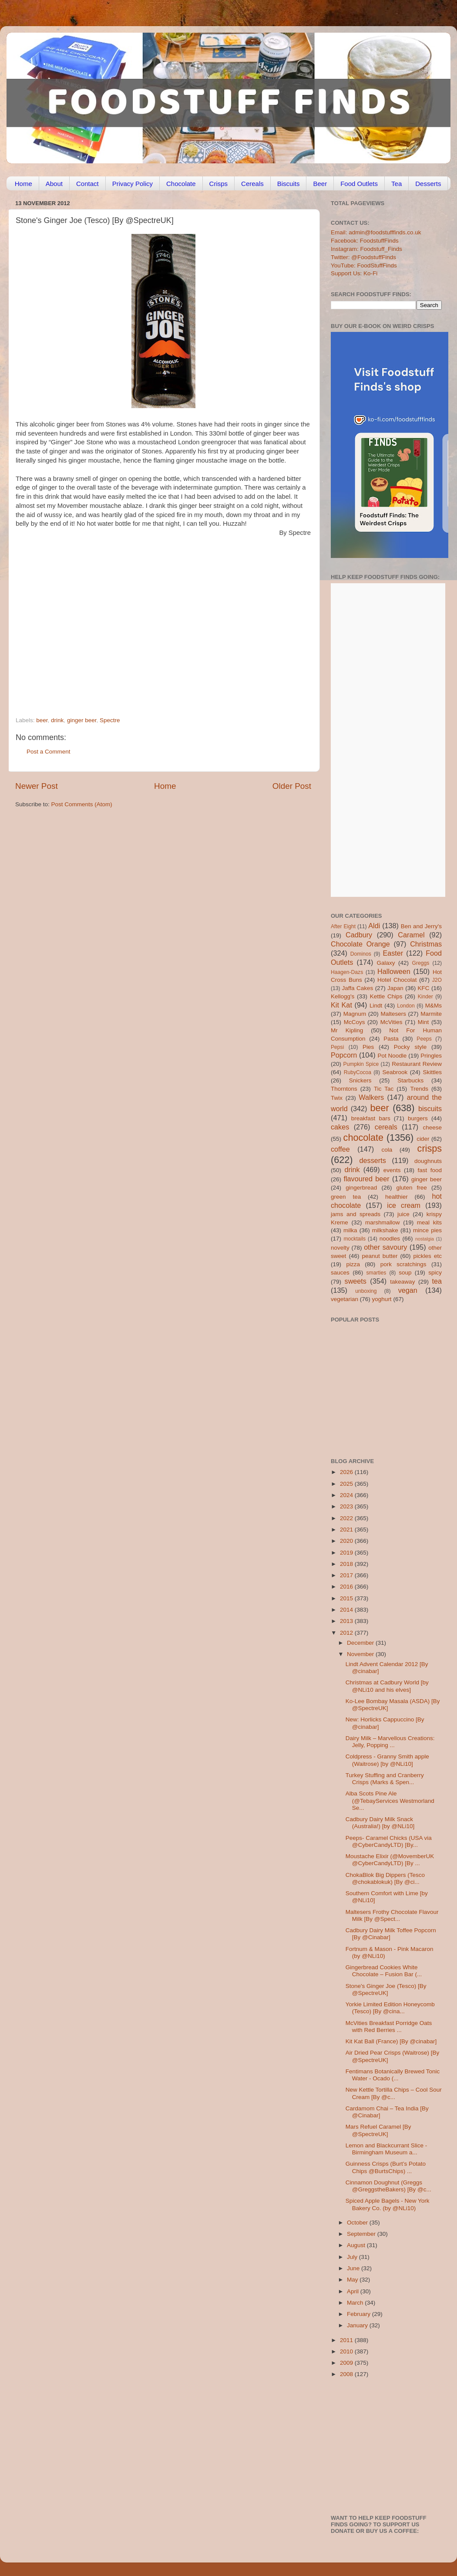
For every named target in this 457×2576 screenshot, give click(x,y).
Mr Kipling (347, 1030)
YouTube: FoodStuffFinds (364, 265)
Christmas (426, 944)
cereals (386, 1127)
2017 (347, 1575)
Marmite (431, 1014)
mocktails (354, 1239)
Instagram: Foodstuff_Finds (366, 249)
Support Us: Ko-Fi (354, 273)
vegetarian (344, 1299)
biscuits (430, 1108)
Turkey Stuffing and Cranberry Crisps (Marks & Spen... (385, 1778)
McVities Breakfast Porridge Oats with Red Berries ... (389, 2026)
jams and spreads (355, 1214)
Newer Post (36, 786)
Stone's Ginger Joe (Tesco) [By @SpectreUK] (386, 1989)
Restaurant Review (417, 1064)
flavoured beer (367, 1179)
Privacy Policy (132, 183)
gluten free (412, 1187)
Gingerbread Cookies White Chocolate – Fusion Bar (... (384, 1971)
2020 (347, 1541)
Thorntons (344, 1088)
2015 (347, 1598)
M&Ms (433, 1005)
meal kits (429, 1222)
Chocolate (181, 183)
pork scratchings (403, 1264)
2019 (347, 1552)
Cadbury (359, 935)
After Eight (343, 926)
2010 (347, 2351)
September (362, 2234)
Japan (395, 988)
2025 (347, 1484)
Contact (87, 183)
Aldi (374, 926)
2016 (347, 1586)
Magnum (354, 1014)
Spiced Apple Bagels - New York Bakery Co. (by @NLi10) (388, 2204)
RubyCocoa (357, 1072)
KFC (424, 988)
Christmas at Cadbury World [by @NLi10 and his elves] (387, 1686)
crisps (429, 1148)
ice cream (403, 1205)
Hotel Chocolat (397, 980)
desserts (373, 1160)
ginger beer (82, 720)
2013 (347, 1621)
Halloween (393, 971)
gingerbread (361, 1187)
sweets (355, 1281)
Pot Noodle (392, 1055)
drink (57, 720)
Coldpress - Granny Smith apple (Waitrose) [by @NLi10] (387, 1760)
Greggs (421, 963)
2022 (347, 1518)
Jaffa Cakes (357, 988)
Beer (320, 183)
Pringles (431, 1055)
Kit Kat (341, 1005)
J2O (437, 980)
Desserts (428, 183)
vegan (407, 1290)
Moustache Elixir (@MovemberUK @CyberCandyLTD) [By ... (390, 1859)
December (361, 1643)
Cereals (252, 183)
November (361, 1654)
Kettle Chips (386, 996)
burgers (418, 1118)
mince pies (427, 1230)
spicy (435, 1272)
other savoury (385, 1247)
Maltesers (393, 1014)
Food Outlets (359, 183)
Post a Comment (49, 751)
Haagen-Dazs (347, 972)
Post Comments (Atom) (81, 804)
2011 (347, 2340)
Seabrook (394, 1072)
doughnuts (428, 1161)
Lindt (376, 1005)
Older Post (291, 786)
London (406, 1006)
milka (350, 1230)
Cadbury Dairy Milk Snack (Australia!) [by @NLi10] (380, 1822)
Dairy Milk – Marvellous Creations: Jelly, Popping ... (390, 1741)
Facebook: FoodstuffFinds (365, 240)
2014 (347, 1609)
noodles (390, 1238)
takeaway (402, 1281)
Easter (393, 953)
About (54, 183)
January (358, 2325)
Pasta (391, 1038)
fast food (429, 1170)
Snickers (360, 1080)
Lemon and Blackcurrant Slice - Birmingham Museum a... (386, 2149)
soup (405, 1272)
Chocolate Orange (360, 944)
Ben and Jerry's (421, 926)
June (354, 2268)
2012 (347, 1632)
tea (437, 1281)
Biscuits (288, 183)
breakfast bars (370, 1118)
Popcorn (344, 1055)
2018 (347, 1564)
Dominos (360, 954)
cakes (340, 1127)
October (358, 2222)
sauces (340, 1272)
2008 (347, 2374)
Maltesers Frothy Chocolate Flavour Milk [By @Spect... (392, 1915)
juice (403, 1214)
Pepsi (337, 1047)
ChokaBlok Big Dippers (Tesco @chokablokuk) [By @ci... (385, 1878)
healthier (396, 1196)
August (357, 2245)
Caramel (411, 935)
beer (41, 720)
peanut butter (379, 1256)
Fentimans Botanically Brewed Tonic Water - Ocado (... (393, 2075)
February (359, 2314)
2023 (347, 1506)
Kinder (425, 997)
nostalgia (424, 1238)
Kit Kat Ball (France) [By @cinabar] (391, 2041)
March (356, 2302)
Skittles (432, 1072)
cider (423, 1139)
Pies (368, 1047)
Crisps (218, 183)
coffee (340, 1149)
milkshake (385, 1230)
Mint (423, 1022)
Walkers (371, 1097)
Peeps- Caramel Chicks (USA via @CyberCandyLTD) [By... (389, 1841)
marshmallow (382, 1222)
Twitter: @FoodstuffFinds (363, 257)
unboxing (365, 1291)
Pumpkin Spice (361, 1064)
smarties (376, 1273)
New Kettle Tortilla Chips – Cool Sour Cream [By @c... (394, 2093)
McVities (391, 1022)
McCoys (354, 1022)
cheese (432, 1127)
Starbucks (410, 1080)
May (353, 2279)
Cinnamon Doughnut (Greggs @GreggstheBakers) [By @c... (388, 2186)
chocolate (363, 1137)
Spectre (110, 720)
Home (23, 183)
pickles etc (427, 1256)
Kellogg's (342, 996)
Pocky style (410, 1047)
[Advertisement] (81, 619)
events (392, 1170)
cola (386, 1149)
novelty (340, 1247)
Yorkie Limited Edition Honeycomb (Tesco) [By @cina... (390, 2008)
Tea (396, 183)
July (353, 2257)
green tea (346, 1196)
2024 (347, 1495)
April (353, 2291)
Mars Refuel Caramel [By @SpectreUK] (378, 2130)
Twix (337, 1098)
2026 (347, 1472)
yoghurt (382, 1299)
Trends (419, 1088)
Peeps (424, 1039)
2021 (347, 1529)
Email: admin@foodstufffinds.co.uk (376, 232)
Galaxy (386, 963)
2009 (347, 2363)
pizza (353, 1264)
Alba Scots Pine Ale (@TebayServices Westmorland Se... (390, 1800)
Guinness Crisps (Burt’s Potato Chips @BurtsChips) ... (386, 2167)
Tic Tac (383, 1088)
